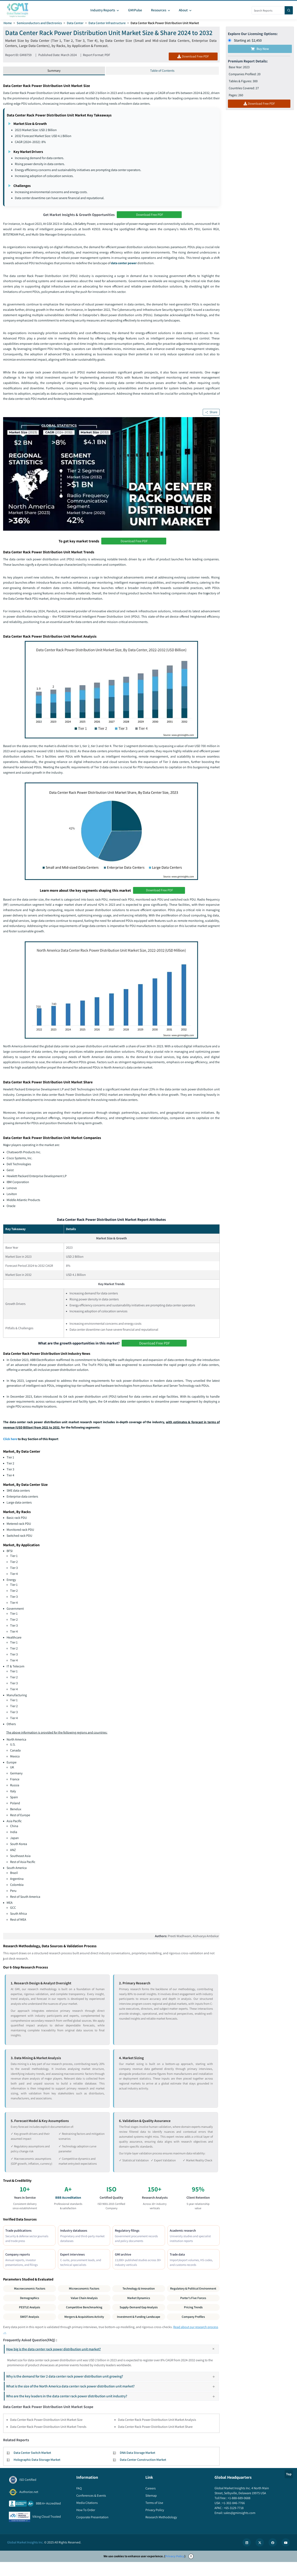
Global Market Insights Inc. (25, 2558)
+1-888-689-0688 (238, 2513)
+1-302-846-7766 (233, 2518)
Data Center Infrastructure (107, 23)
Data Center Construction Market (143, 2475)
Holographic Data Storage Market (37, 2475)
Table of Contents (162, 79)
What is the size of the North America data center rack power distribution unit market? (112, 2401)
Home (8, 23)
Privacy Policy (174, 2572)
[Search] (289, 10)
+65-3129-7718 (233, 2523)
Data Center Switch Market (32, 2468)
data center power (124, 272)
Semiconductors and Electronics (39, 23)
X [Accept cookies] (191, 2572)
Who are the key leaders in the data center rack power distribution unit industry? (112, 2411)
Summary (53, 79)
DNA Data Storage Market (137, 2468)
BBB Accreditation (68, 2213)
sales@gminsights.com (239, 2528)
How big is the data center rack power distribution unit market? (112, 2364)
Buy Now (260, 49)
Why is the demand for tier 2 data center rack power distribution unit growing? (112, 2391)
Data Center (75, 23)
